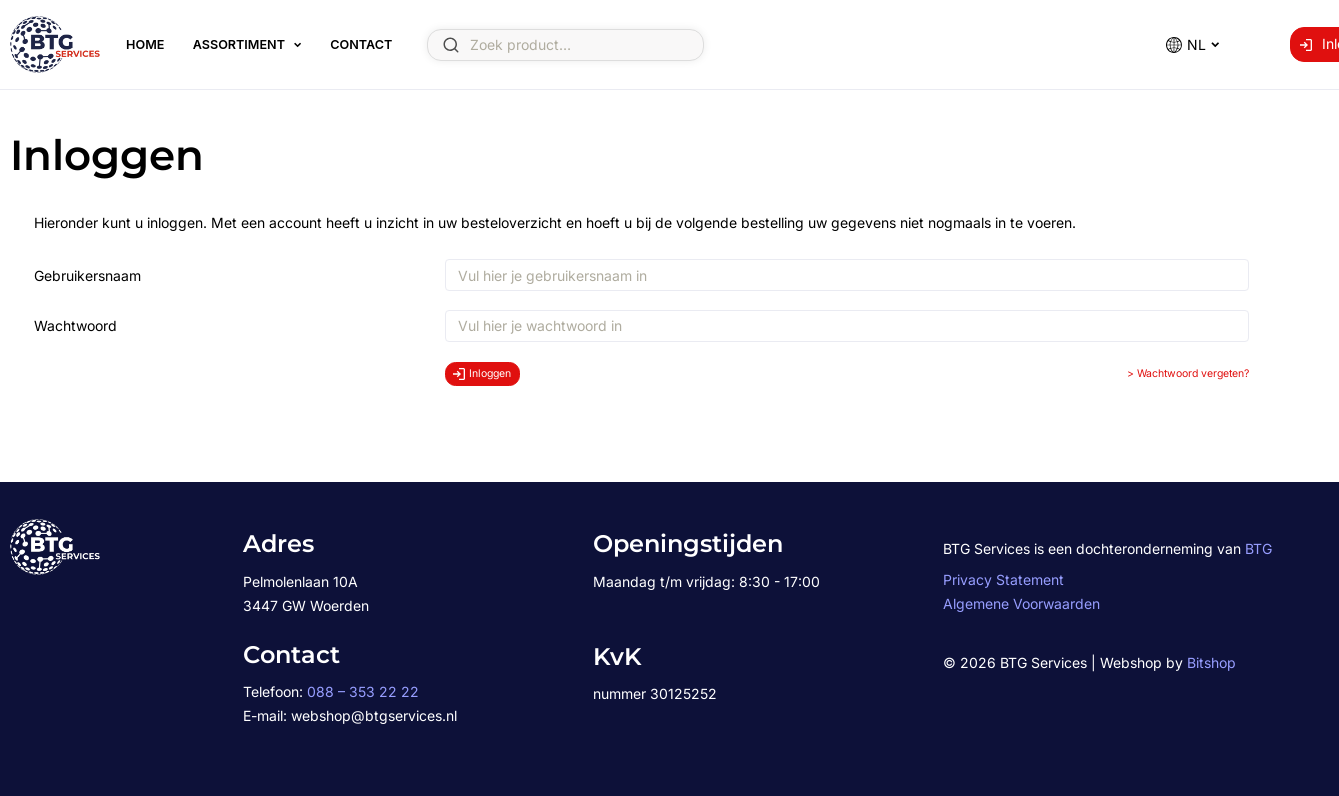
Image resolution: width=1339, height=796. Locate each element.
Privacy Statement (1003, 579)
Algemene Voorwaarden (1021, 603)
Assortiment (239, 44)
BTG (1258, 548)
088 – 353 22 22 (363, 691)
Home (145, 44)
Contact (361, 44)
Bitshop (1211, 662)
